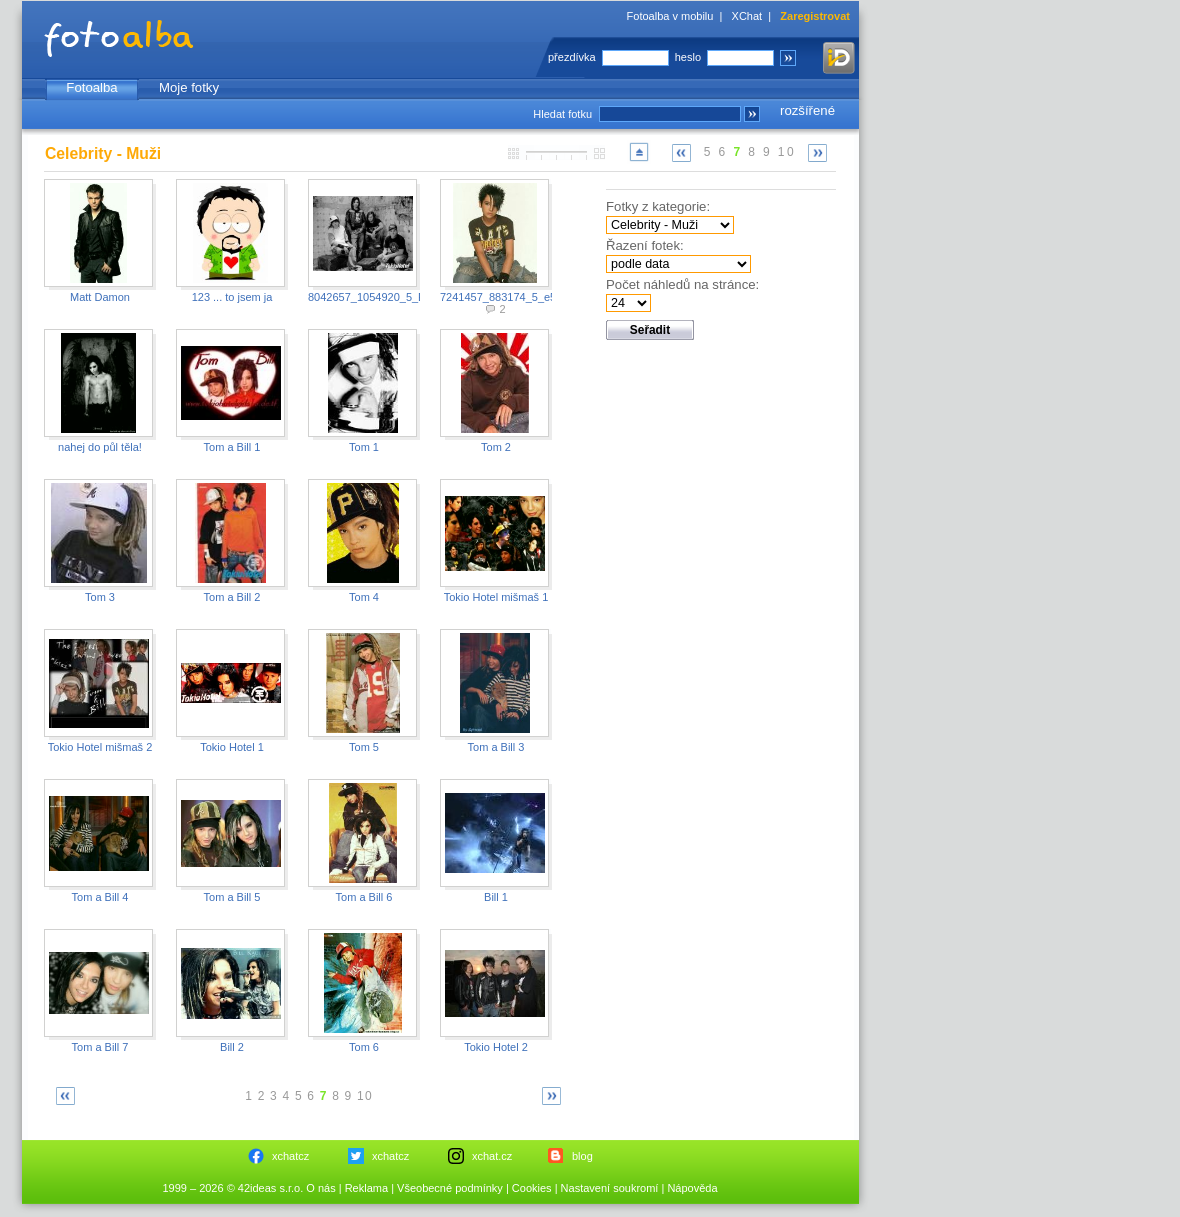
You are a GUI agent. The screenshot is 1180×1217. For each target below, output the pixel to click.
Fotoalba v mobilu (670, 16)
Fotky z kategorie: (658, 206)
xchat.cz (492, 1156)
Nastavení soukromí (610, 1188)
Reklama (366, 1188)
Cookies (532, 1188)
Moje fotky (189, 87)
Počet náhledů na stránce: (682, 284)
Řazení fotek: (645, 245)
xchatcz (290, 1156)
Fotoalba (91, 87)
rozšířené (807, 110)
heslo (688, 57)
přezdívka (572, 57)
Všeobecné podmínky (450, 1188)
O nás (320, 1188)
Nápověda (692, 1188)
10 (787, 152)
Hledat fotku (562, 114)
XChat (747, 16)
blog (582, 1156)
